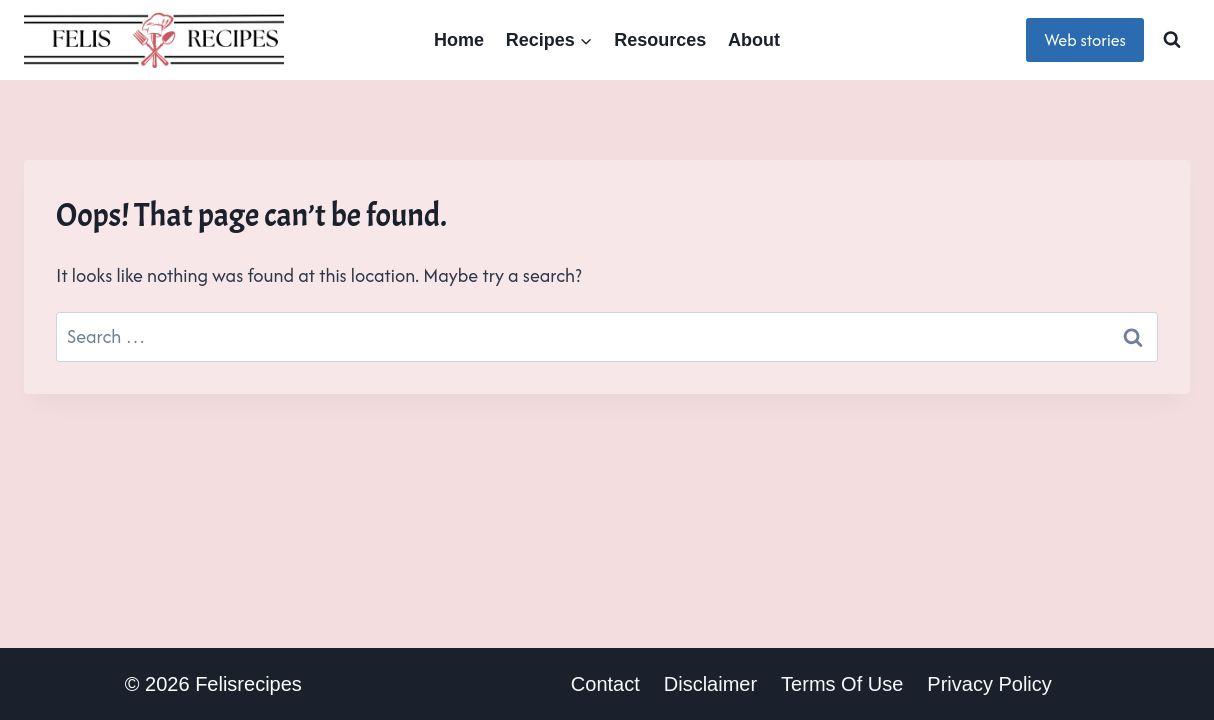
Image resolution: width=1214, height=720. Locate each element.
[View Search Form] (1172, 40)
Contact (605, 684)
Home (459, 40)
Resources (660, 40)
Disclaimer (710, 684)
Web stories (1085, 40)
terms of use (842, 684)
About (754, 40)
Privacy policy (989, 684)
